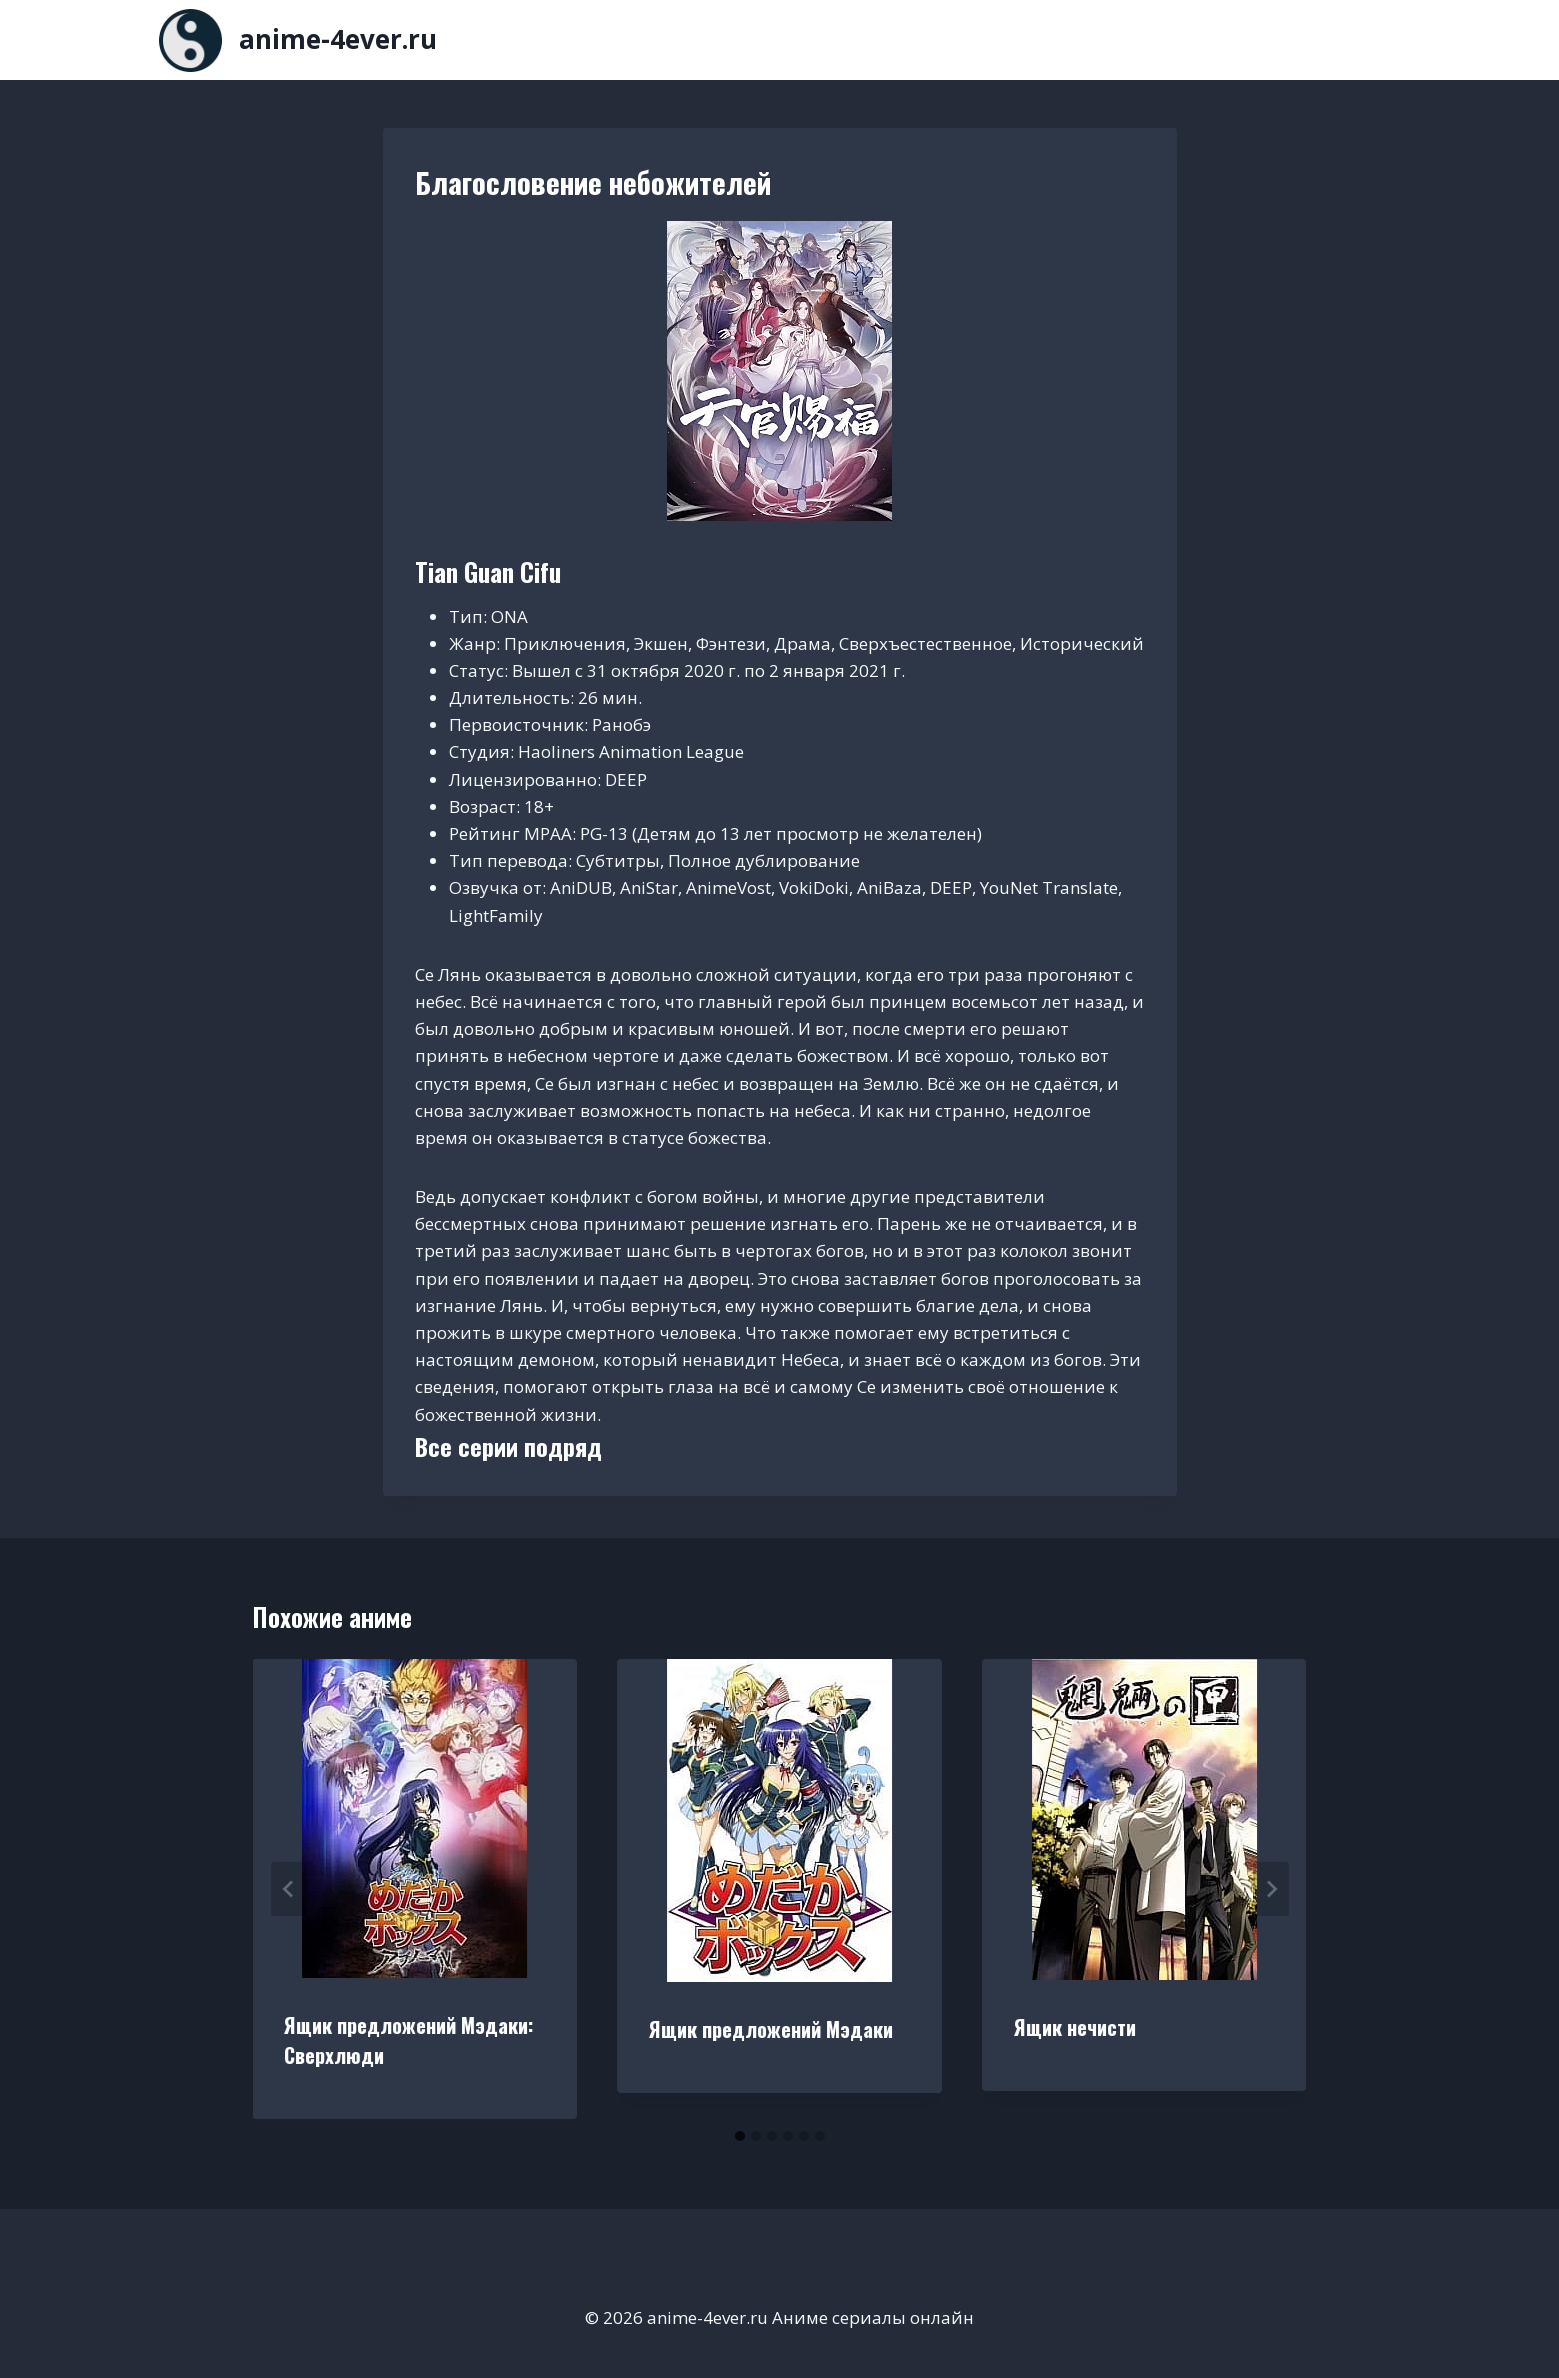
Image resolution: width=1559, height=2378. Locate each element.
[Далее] (1271, 1889)
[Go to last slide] (289, 1889)
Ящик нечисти (1075, 2027)
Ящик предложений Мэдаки (771, 2029)
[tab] (740, 2136)
